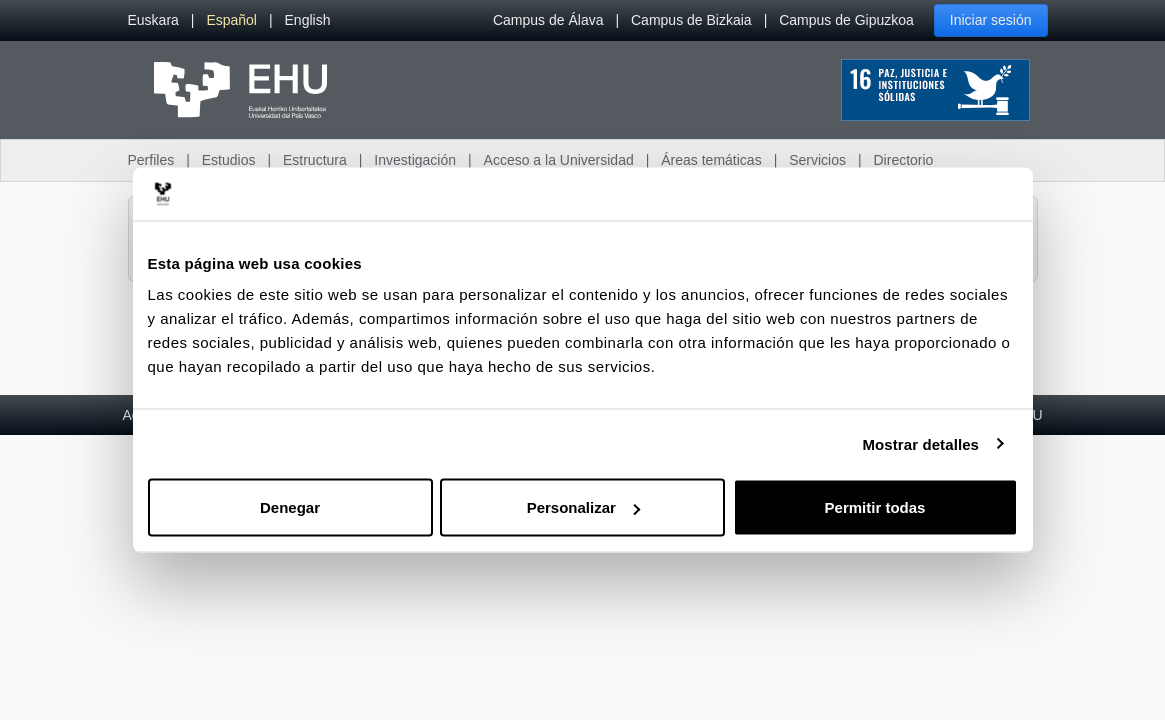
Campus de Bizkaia (691, 20)
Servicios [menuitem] (817, 160)
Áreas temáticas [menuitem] (711, 160)
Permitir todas (875, 507)
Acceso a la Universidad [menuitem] (559, 160)
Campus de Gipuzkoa (846, 20)
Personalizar (583, 507)
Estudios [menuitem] (229, 160)
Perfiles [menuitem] (151, 160)
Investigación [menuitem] (415, 160)
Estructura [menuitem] (315, 160)
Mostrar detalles (920, 443)
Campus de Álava (548, 20)
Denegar (290, 507)
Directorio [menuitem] (904, 160)
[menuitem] (153, 20)
